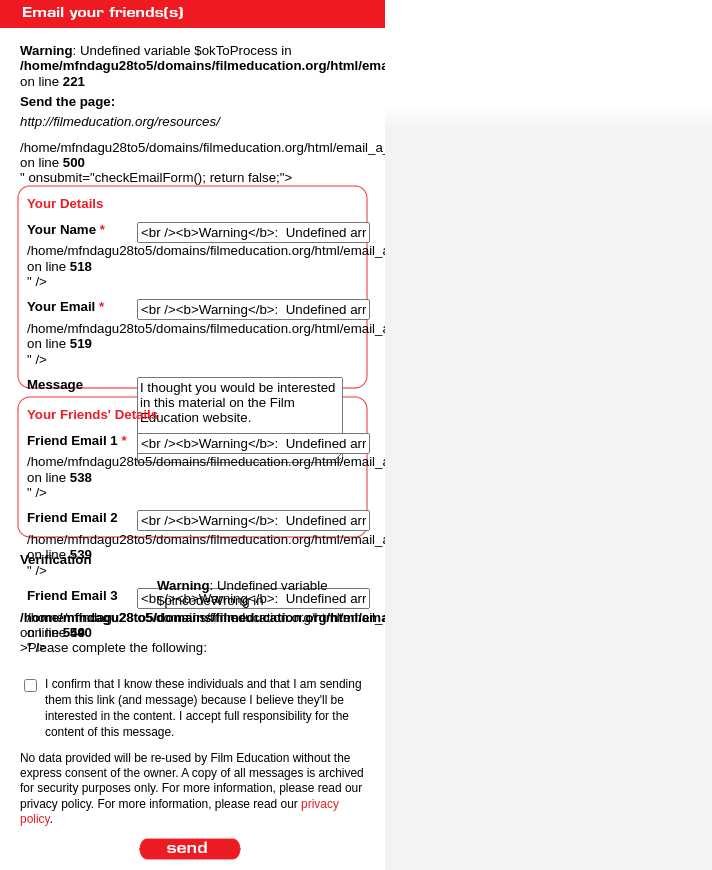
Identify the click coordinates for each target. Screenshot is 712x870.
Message (55, 384)
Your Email (65, 306)
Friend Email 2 (72, 517)
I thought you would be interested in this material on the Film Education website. (240, 420)
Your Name (66, 229)
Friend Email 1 (77, 440)
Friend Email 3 (72, 595)
